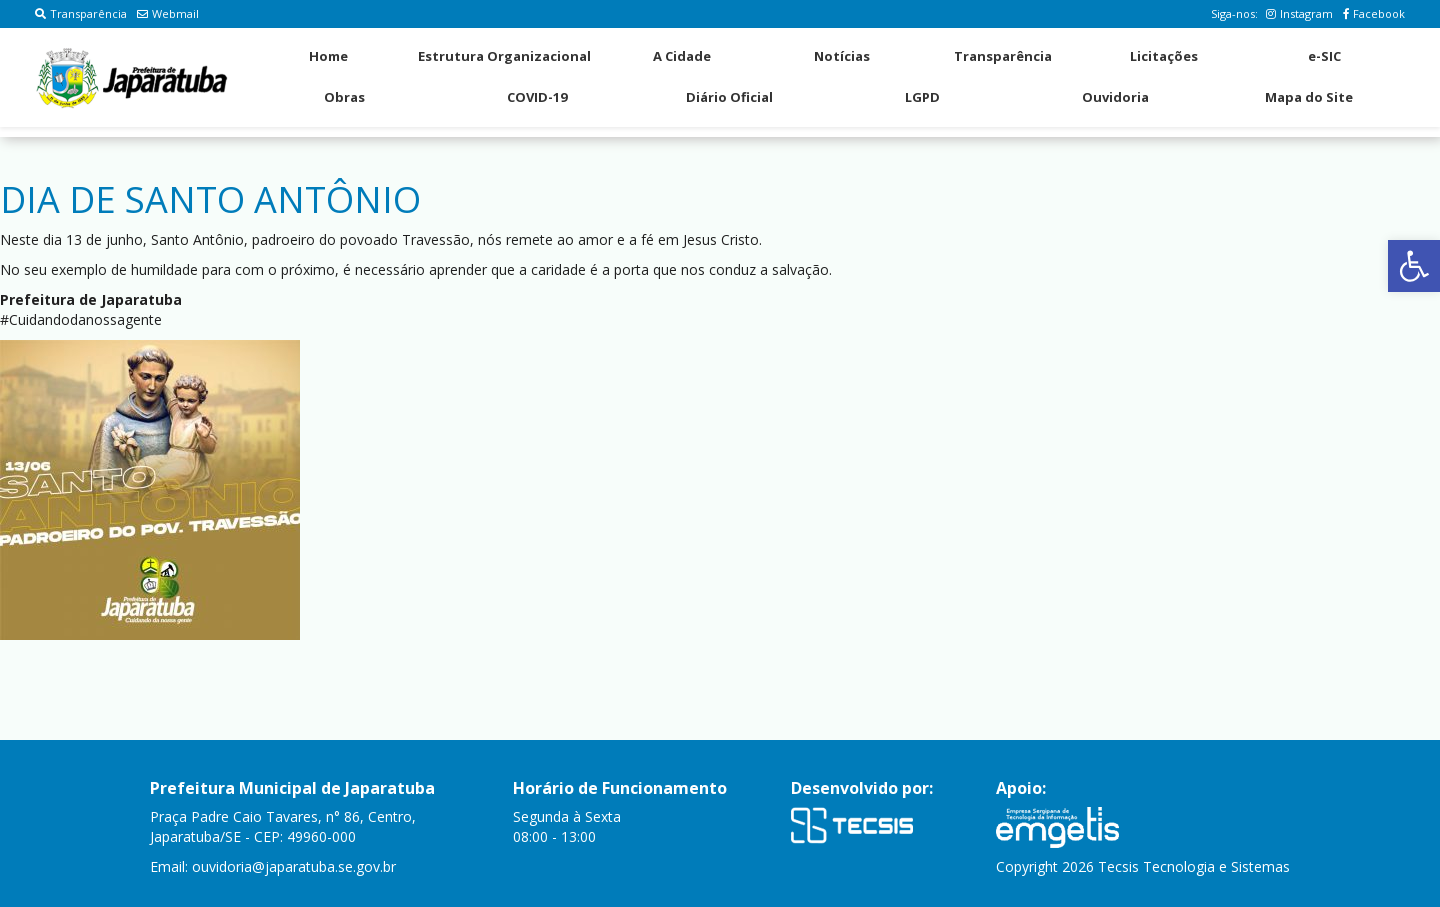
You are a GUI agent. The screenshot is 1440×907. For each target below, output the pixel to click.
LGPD (922, 97)
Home (328, 56)
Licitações (1164, 56)
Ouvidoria (1115, 97)
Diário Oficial (729, 97)
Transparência (81, 13)
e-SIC (1324, 56)
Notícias (842, 56)
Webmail (168, 13)
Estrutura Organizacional (504, 56)
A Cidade (682, 56)
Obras (344, 97)
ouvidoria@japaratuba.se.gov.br (294, 866)
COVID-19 (537, 97)
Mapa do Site (1309, 97)
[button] (1414, 266)
